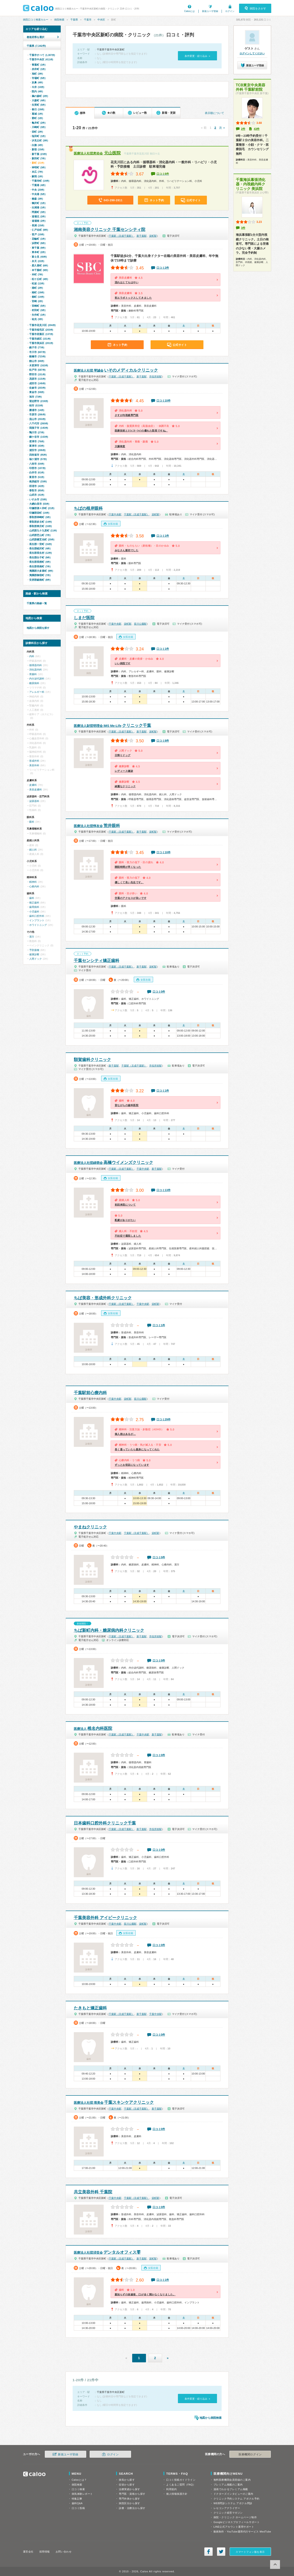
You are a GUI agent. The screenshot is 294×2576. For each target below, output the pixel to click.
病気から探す (127, 2479)
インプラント (36, 920)
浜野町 (39, 243)
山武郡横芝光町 (41, 539)
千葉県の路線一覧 (37, 603)
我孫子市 (38, 427)
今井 (38, 87)
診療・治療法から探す (132, 2508)
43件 (257, 129)
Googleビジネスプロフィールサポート (237, 2522)
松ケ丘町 (40, 279)
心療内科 (34, 886)
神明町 (39, 167)
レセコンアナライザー (227, 2508)
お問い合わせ (63, 2551)
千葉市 (87, 19)
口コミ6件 (163, 173)
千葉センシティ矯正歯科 (96, 960)
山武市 (36, 494)
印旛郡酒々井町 (41, 508)
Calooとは (189, 11)
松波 (38, 283)
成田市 (37, 383)
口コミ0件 (159, 991)
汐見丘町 (40, 140)
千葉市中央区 (41, 59)
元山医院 (97, 153)
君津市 (36, 441)
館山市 (36, 361)
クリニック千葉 (112, 725)
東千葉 (39, 247)
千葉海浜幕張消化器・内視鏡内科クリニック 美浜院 (250, 184)
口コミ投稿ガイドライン (180, 2479)
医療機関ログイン (250, 2454)
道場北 (39, 216)
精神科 (33, 881)
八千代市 (38, 423)
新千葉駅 (142, 235)
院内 (37, 91)
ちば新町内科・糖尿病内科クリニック (109, 1630)
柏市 (36, 405)
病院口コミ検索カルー (35, 19)
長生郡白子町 (40, 557)
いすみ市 (38, 499)
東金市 (36, 392)
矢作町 (39, 314)
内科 (31, 656)
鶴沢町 (39, 203)
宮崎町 (39, 305)
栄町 (37, 131)
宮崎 (37, 301)
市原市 (37, 414)
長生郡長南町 (40, 566)
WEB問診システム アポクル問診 (233, 2503)
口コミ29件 (164, 1419)
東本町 (39, 252)
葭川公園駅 (140, 623)
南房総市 (38, 481)
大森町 (39, 100)
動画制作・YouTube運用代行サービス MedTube (242, 2531)
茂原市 (37, 378)
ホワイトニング (38, 925)
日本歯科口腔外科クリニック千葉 (105, 1823)
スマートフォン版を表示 (250, 2551)
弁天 (38, 261)
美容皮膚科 (35, 789)
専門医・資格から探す (132, 2493)
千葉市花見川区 (42, 325)
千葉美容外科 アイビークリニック (105, 1917)
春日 (38, 109)
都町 (38, 296)
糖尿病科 (34, 683)
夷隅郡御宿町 (40, 575)
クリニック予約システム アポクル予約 (237, 2498)
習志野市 (38, 401)
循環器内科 (35, 665)
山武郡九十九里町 (43, 530)
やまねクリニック (90, 1527)
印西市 (37, 468)
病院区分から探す (129, 2503)
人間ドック (35, 958)
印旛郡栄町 (39, 512)
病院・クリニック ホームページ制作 (235, 2517)
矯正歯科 (34, 902)
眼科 (31, 821)
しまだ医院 (84, 617)
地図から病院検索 (211, 2417)
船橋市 (37, 356)
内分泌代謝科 (36, 678)
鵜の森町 (40, 96)
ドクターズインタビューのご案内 (233, 2493)
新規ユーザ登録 (210, 11)
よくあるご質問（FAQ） (181, 2484)
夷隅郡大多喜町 (41, 570)
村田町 (39, 310)
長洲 (38, 225)
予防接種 (34, 950)
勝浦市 (36, 410)
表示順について (214, 113)
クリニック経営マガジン (228, 2512)
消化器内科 (35, 669)
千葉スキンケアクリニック (114, 2102)
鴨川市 (36, 432)
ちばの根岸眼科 (88, 508)
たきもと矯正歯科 (90, 2008)
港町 (37, 287)
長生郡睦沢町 (40, 548)
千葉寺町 (40, 180)
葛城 (37, 113)
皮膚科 (33, 785)
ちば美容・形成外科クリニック (103, 1298)
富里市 (36, 477)
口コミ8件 (163, 740)
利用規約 (171, 2489)
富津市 (36, 445)
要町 (37, 118)
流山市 (37, 419)
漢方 (31, 936)
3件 (243, 228)
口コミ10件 (164, 400)
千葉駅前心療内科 (90, 1392)
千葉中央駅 (115, 514)
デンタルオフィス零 (107, 2252)
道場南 (39, 220)
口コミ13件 (164, 1190)
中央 (38, 189)
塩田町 (39, 136)
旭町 (37, 73)
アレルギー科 (36, 692)
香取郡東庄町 (40, 526)
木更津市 (38, 365)
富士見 (39, 256)
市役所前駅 (155, 376)
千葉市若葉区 (41, 334)
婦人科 (33, 849)
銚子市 (36, 347)
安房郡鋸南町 (40, 579)
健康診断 (34, 954)
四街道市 (38, 454)
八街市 (36, 463)
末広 (37, 171)
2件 (243, 129)
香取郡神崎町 (40, 517)
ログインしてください (252, 53)
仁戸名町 (40, 229)
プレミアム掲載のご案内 (228, 2484)
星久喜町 (40, 265)
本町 (37, 274)
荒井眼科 (97, 825)
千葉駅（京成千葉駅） (121, 235)
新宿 (38, 149)
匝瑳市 (36, 486)
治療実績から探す (129, 2489)
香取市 (36, 490)
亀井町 (39, 122)
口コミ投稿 (78, 2508)
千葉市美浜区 (41, 343)
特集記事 (77, 2498)
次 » (222, 127)
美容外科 (34, 765)
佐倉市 (37, 387)
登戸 (38, 234)
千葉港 (39, 185)
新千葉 (39, 154)
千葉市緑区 (40, 338)
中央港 (39, 194)
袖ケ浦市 (38, 459)
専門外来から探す (129, 2498)
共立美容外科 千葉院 (93, 2192)
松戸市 (37, 369)
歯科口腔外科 (36, 916)
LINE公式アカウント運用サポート (234, 2526)
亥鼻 (37, 82)
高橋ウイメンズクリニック (113, 1162)
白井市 (36, 472)
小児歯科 (34, 911)
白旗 (37, 145)
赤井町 (39, 69)
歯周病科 (34, 907)
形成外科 (34, 760)
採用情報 (44, 2551)
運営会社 (28, 2551)
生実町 (39, 104)
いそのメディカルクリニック (116, 370)
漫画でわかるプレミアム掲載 (231, 2489)
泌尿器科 (34, 801)
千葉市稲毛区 (41, 329)
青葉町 (39, 64)
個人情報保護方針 (176, 2493)
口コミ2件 (163, 267)
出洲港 (39, 207)
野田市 (37, 374)
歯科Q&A (77, 2503)
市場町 (39, 78)
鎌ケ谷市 (38, 436)
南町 (38, 292)
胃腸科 (33, 674)
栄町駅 (153, 235)
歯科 (31, 898)
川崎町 (39, 127)
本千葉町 (40, 270)
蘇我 (37, 176)
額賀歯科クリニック (92, 1059)
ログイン (229, 11)
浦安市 (37, 450)
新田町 (39, 158)
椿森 (37, 198)
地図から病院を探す (38, 628)
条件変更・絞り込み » (197, 56)
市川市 (37, 352)
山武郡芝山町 (40, 535)
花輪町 (39, 238)
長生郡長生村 (40, 552)
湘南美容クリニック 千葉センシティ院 (109, 229)
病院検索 (59, 19)
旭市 (35, 396)
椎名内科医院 (93, 1728)
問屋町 (39, 212)
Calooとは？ (79, 2479)
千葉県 (74, 19)
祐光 (37, 319)
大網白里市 (39, 503)
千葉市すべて (42, 55)
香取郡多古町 (40, 521)
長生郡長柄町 (40, 561)
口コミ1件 (163, 535)
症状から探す (127, 2484)
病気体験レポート (82, 2493)
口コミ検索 (78, 2489)
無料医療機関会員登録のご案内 (232, 2479)
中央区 (101, 19)
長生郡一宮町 (40, 544)
